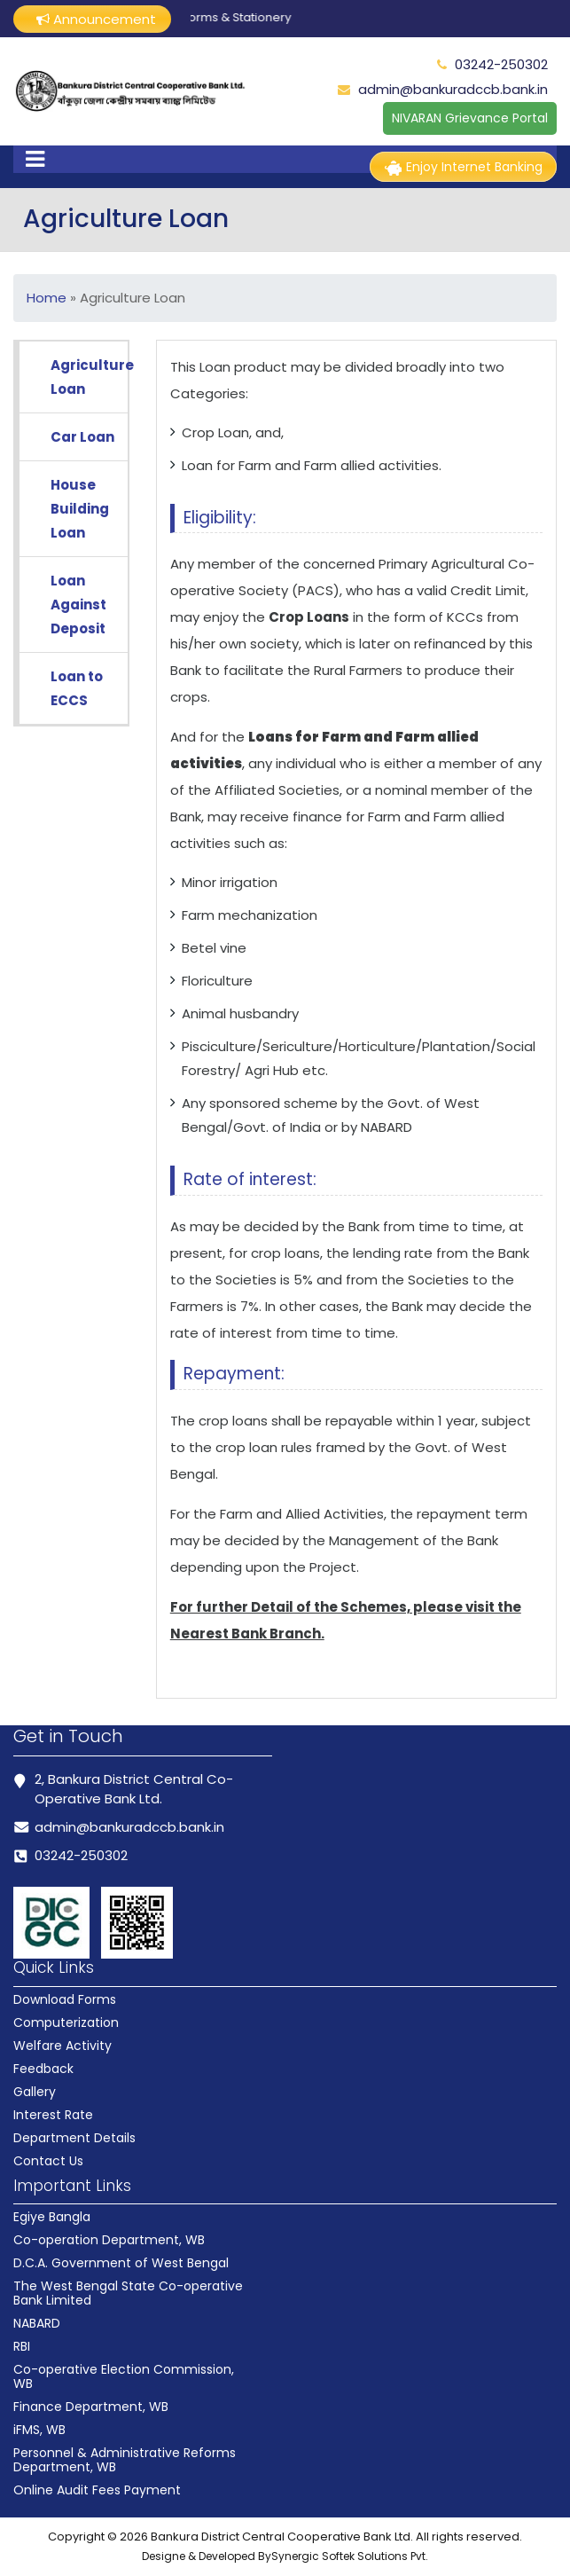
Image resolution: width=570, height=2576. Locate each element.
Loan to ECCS (77, 688)
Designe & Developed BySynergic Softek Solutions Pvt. (285, 2556)
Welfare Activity (62, 2045)
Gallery (34, 2092)
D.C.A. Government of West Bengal (121, 2263)
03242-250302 (501, 64)
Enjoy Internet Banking (463, 167)
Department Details (74, 2138)
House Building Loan (80, 508)
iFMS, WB (39, 2430)
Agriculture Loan (89, 377)
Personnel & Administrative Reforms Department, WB (124, 2460)
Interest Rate (53, 2115)
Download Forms (64, 1999)
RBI (21, 2346)
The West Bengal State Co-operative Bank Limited (128, 2293)
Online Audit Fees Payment (97, 2490)
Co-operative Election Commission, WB (123, 2376)
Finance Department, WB (90, 2406)
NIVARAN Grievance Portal (470, 118)
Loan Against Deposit (78, 604)
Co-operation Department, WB (109, 2240)
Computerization (66, 2022)
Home (46, 297)
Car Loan (82, 437)
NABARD (36, 2323)
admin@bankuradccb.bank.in (453, 89)
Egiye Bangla (51, 2217)
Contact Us (48, 2161)
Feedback (43, 2069)
